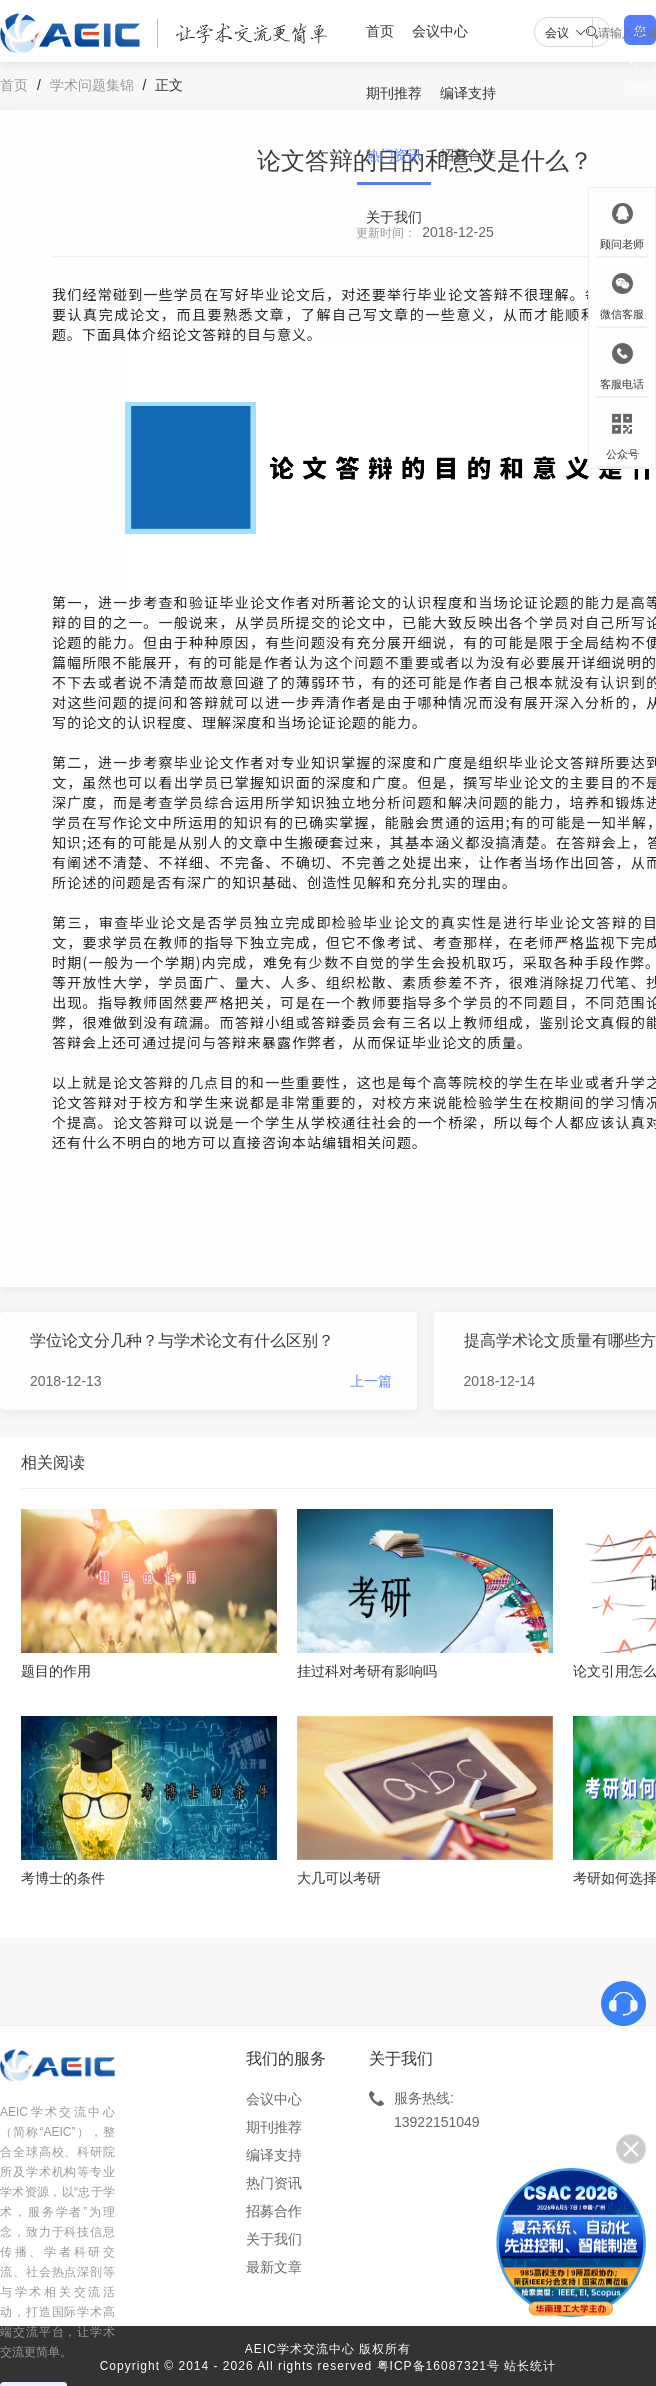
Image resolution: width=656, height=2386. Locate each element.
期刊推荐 (394, 93)
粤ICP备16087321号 (438, 2366)
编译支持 (468, 93)
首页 (380, 31)
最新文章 (274, 2267)
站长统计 (530, 2366)
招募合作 (468, 155)
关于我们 (394, 217)
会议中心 (440, 31)
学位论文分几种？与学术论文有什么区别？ (182, 1340)
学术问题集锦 (92, 85)
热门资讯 (394, 155)
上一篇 (371, 1381)
